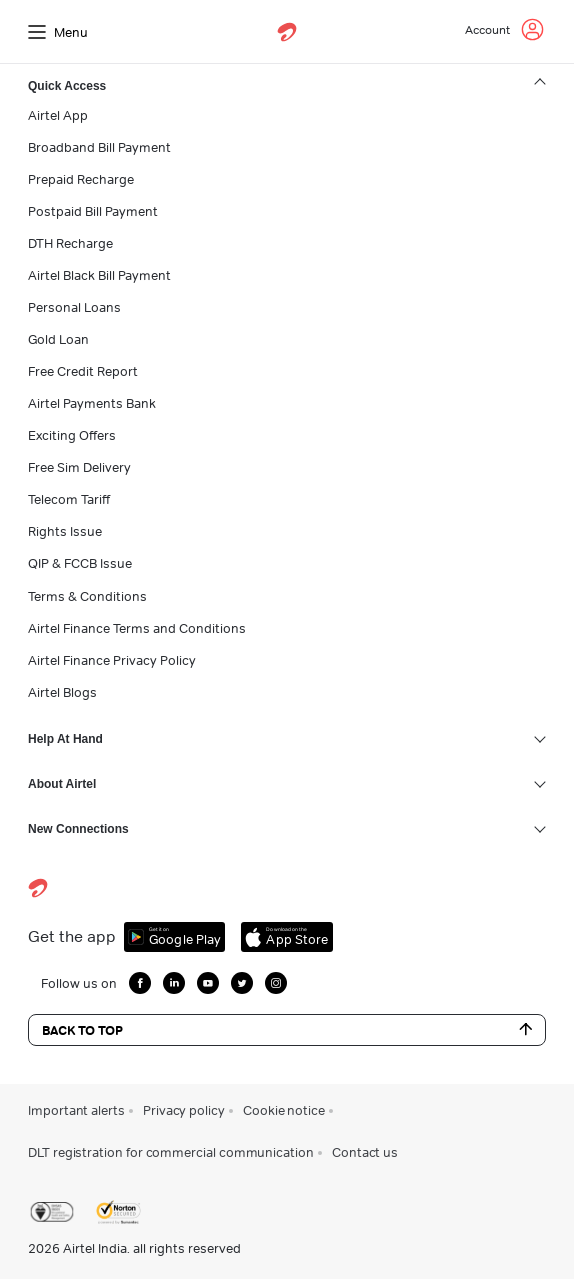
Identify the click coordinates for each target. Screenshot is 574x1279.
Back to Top (287, 1030)
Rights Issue (65, 531)
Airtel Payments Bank (92, 403)
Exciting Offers (72, 435)
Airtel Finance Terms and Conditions (137, 628)
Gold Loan (58, 339)
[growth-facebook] (140, 983)
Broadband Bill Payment (99, 147)
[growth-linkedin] (174, 983)
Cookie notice (284, 1110)
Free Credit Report (83, 371)
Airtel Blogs (62, 692)
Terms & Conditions (87, 596)
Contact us (365, 1152)
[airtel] (287, 32)
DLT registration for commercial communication (171, 1152)
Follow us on (79, 983)
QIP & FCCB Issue (80, 563)
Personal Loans (74, 307)
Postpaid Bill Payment (93, 211)
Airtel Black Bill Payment (99, 275)
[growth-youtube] (208, 983)
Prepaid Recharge (81, 179)
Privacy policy (184, 1110)
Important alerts (76, 1110)
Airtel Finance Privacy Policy (112, 660)
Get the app (72, 936)
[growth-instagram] (276, 983)
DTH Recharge (70, 243)
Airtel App (58, 115)
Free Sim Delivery (79, 467)
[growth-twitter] (242, 983)
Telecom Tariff (69, 499)
